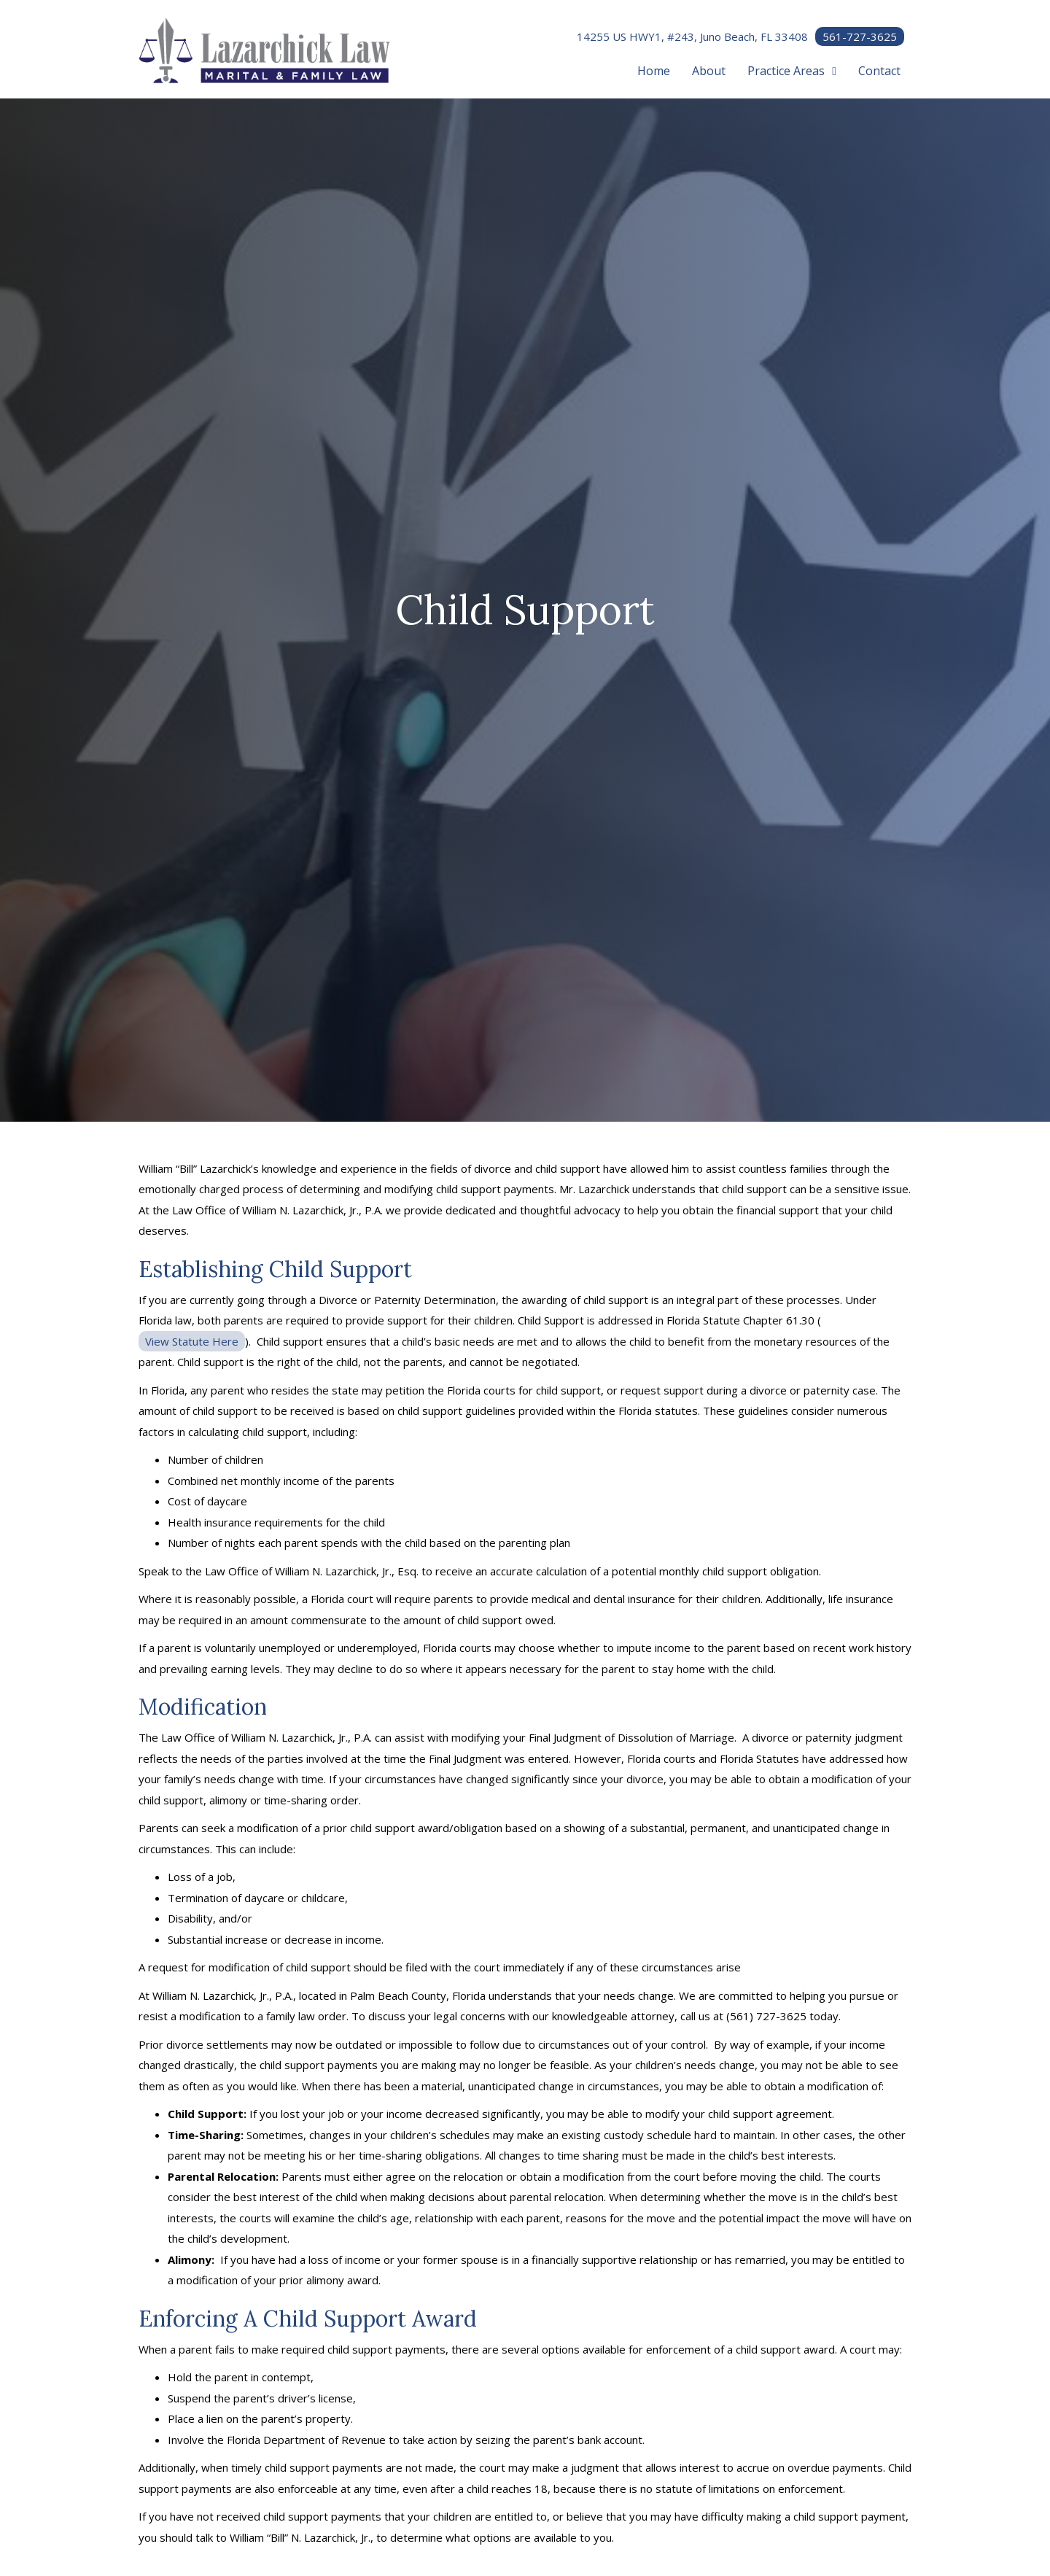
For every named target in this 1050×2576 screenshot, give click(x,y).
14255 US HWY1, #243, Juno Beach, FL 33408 (692, 36)
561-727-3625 (859, 36)
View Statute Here (191, 1341)
